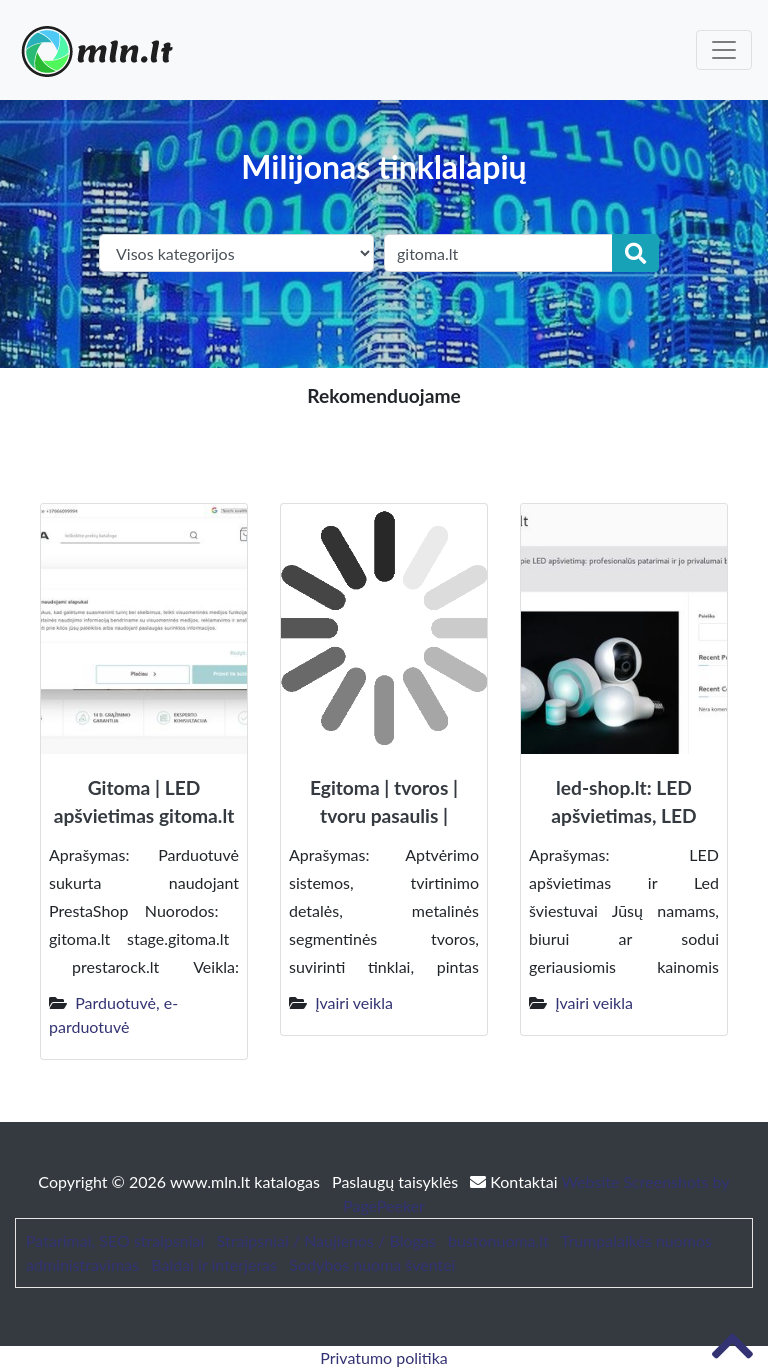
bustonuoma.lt (498, 1240)
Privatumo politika (384, 1357)
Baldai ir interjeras (214, 1264)
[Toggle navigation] (724, 50)
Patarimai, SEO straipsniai (115, 1240)
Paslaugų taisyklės (397, 1181)
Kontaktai (515, 1181)
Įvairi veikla (354, 1002)
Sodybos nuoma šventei (372, 1264)
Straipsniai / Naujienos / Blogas (326, 1240)
